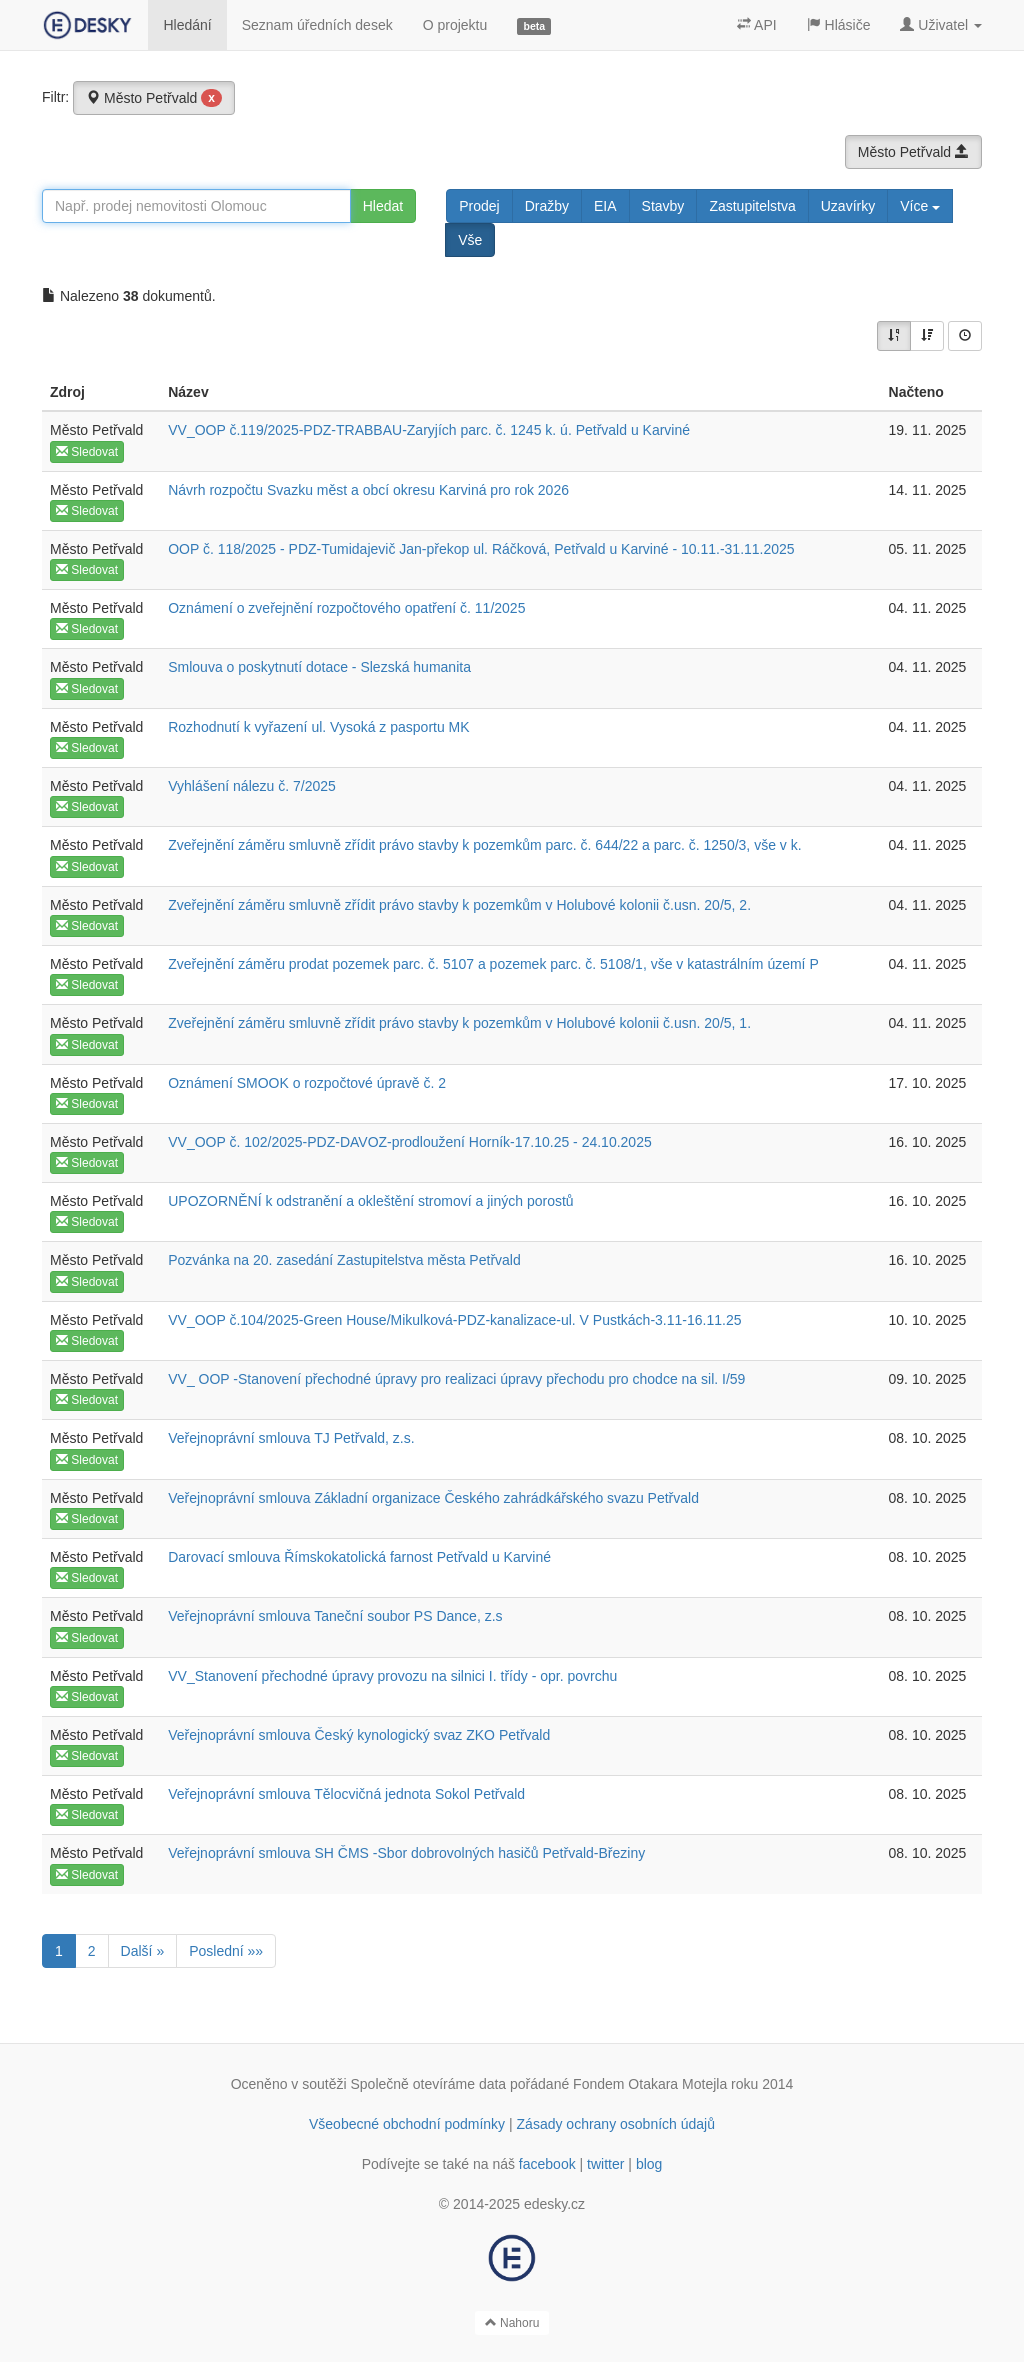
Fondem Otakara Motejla (650, 2084)
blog (649, 2164)
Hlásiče (839, 25)
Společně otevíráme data (429, 2084)
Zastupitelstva (752, 206)
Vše (470, 240)
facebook (547, 2164)
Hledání (187, 25)
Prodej (479, 206)
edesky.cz (554, 2204)
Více (920, 206)
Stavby (663, 206)
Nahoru (512, 2323)
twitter (605, 2164)
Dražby (547, 206)
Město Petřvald (154, 98)
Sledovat (87, 452)
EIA (605, 206)
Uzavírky (848, 206)
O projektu (455, 25)
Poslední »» (226, 1951)
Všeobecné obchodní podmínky (407, 2124)
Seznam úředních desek (317, 25)
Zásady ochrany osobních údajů (616, 2124)
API (757, 25)
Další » (143, 1951)
